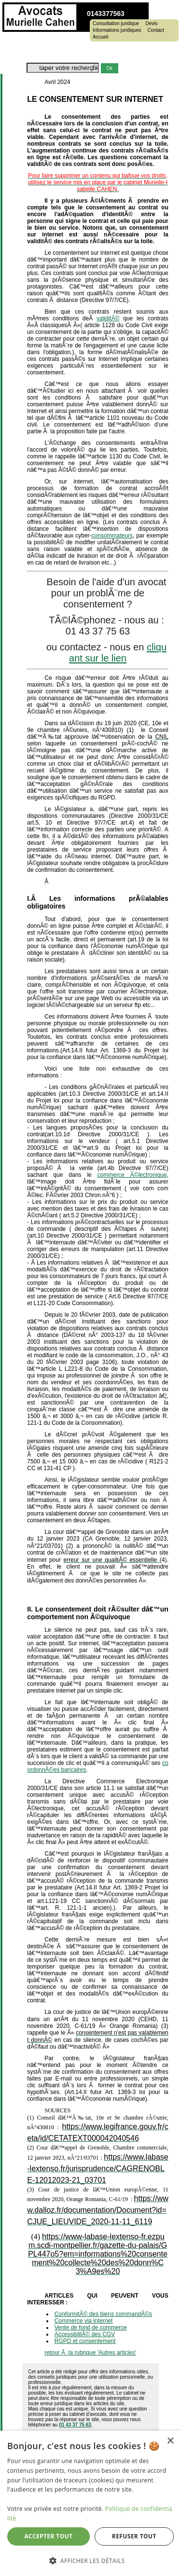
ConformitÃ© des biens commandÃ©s (103, 2314)
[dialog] (90, 2503)
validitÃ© (108, 318)
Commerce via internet (84, 2320)
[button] (90, 2560)
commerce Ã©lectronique (132, 1174)
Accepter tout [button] (48, 2536)
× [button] (170, 2441)
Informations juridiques (117, 30)
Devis (151, 23)
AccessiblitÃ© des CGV (85, 2334)
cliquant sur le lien (118, 652)
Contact (156, 30)
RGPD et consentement (85, 2341)
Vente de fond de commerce (91, 2327)
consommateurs (112, 535)
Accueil (100, 37)
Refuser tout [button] (134, 2536)
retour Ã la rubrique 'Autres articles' (90, 2352)
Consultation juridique (116, 23)
